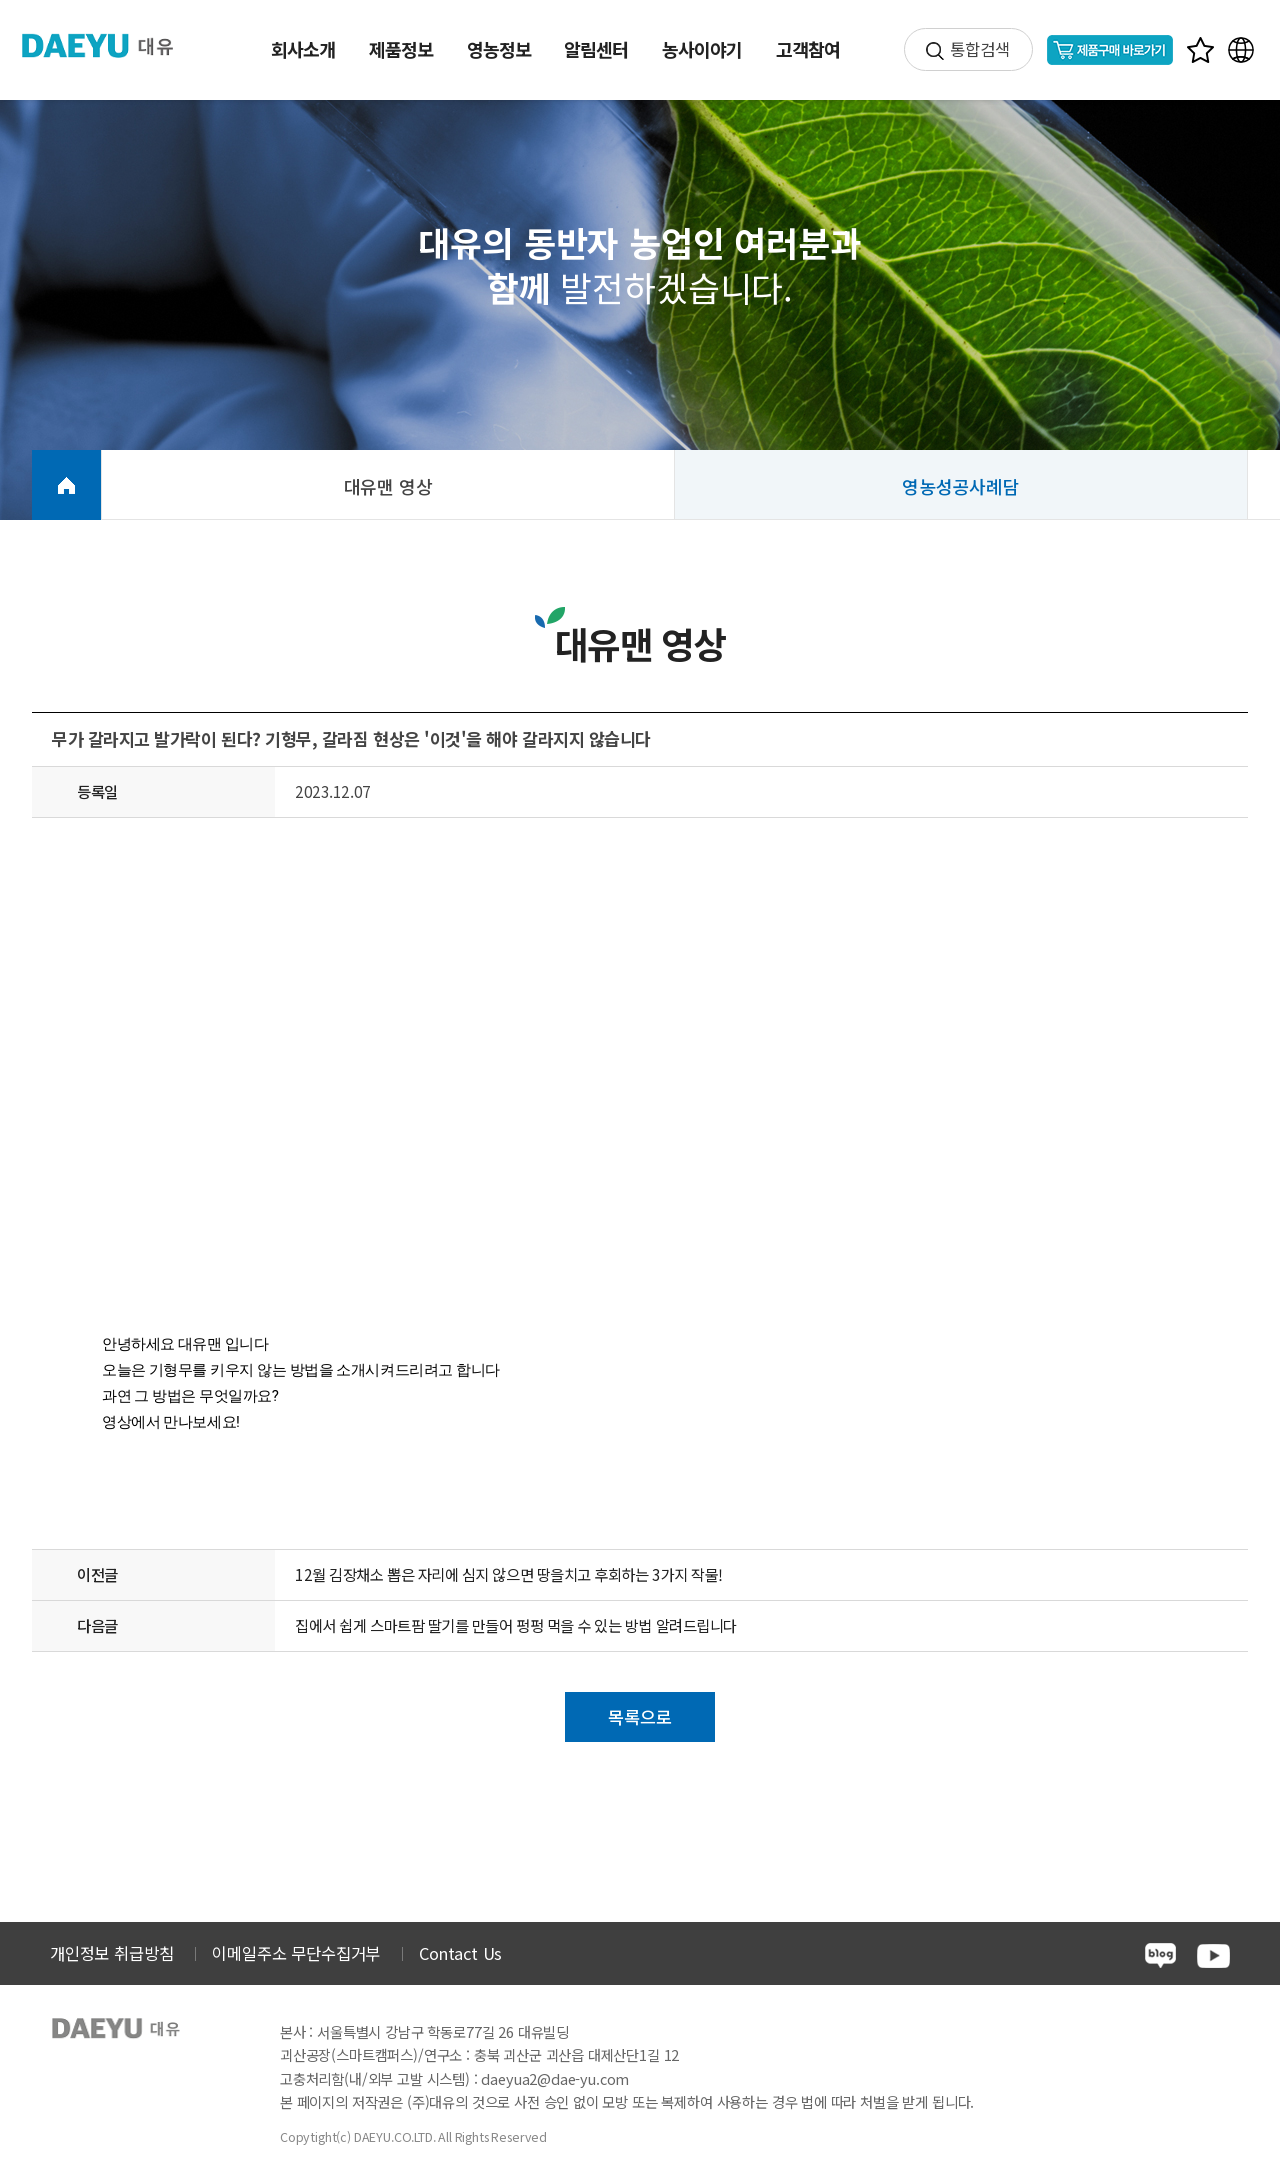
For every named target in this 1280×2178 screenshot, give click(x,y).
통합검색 (979, 49)
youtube (1213, 1956)
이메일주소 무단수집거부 (296, 1953)
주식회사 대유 (110, 46)
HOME (66, 485)
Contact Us (460, 1953)
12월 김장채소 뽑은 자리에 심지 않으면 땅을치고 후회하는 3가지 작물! (509, 1574)
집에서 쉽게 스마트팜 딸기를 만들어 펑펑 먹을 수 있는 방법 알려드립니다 (516, 1625)
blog (1160, 1955)
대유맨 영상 (388, 486)
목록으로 (639, 1716)
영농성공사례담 (961, 486)
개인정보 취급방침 (111, 1953)
